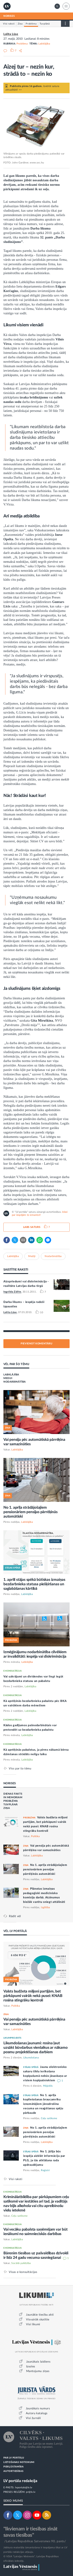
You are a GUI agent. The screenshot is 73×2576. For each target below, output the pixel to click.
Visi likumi (33, 2324)
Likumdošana (31, 2057)
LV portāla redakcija (20, 2481)
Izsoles (30, 2366)
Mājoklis (48, 2086)
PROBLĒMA (10, 1801)
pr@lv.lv (30, 2492)
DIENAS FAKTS (12, 1794)
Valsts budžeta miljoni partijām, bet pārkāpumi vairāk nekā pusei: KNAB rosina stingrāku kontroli (32, 1995)
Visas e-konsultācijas (23, 2271)
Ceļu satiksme (49, 2118)
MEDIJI (7, 1378)
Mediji (31, 1256)
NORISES (9, 16)
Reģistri (45, 2170)
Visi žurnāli (33, 2418)
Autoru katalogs (37, 2413)
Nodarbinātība (53, 1256)
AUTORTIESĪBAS (13, 2471)
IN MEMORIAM (12, 1797)
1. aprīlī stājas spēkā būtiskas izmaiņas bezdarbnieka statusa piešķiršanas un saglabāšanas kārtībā (34, 1584)
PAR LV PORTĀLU (13, 2458)
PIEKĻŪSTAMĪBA (13, 2467)
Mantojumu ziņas (38, 2371)
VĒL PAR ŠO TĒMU (16, 1364)
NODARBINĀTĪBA (14, 1382)
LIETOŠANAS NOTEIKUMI (18, 2462)
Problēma (22, 44)
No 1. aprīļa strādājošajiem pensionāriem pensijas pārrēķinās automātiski (30, 1512)
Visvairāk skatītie (37, 2319)
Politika (35, 1836)
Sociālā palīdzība (21, 2263)
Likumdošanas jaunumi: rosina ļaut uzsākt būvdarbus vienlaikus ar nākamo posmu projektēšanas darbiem (35, 2047)
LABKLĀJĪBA (11, 1374)
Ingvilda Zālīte (12, 1292)
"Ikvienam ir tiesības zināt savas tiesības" (30, 2532)
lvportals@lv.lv (23, 2487)
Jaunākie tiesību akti (40, 2314)
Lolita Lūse (10, 34)
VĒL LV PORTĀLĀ (15, 1931)
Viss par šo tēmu (20, 1768)
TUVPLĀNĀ (10, 1804)
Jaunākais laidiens (38, 2361)
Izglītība (45, 1907)
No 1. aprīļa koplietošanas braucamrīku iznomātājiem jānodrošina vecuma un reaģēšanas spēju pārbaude (43, 2104)
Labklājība (44, 44)
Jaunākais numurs (38, 2408)
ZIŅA (6, 1808)
